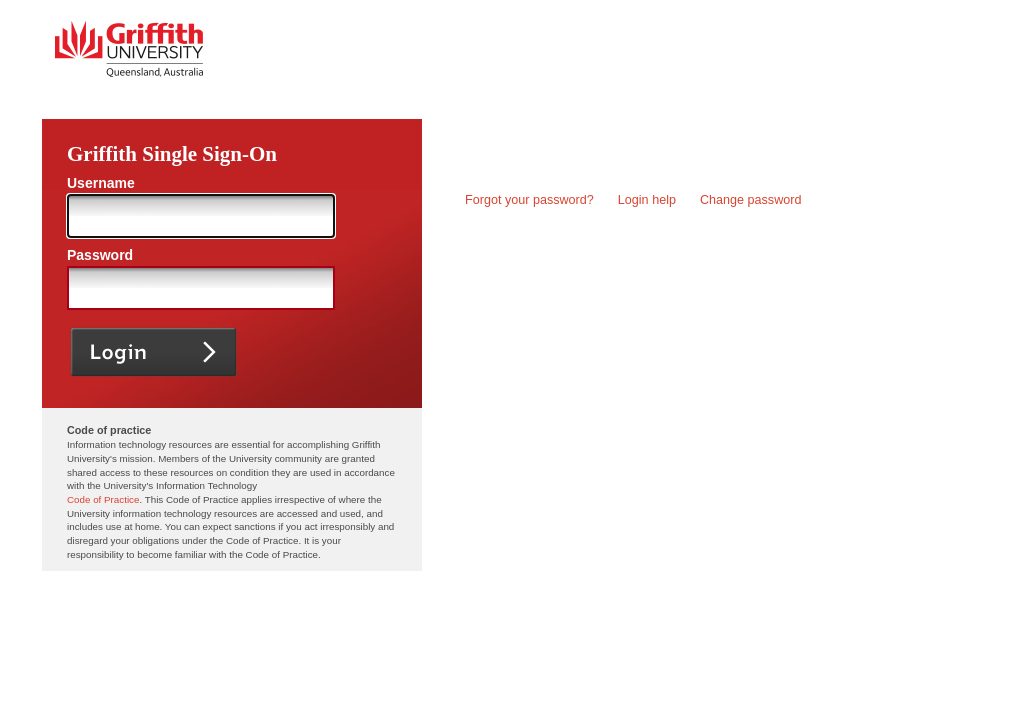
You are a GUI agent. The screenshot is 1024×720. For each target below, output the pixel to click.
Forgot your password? (529, 200)
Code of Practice (103, 499)
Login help (647, 200)
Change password (751, 200)
